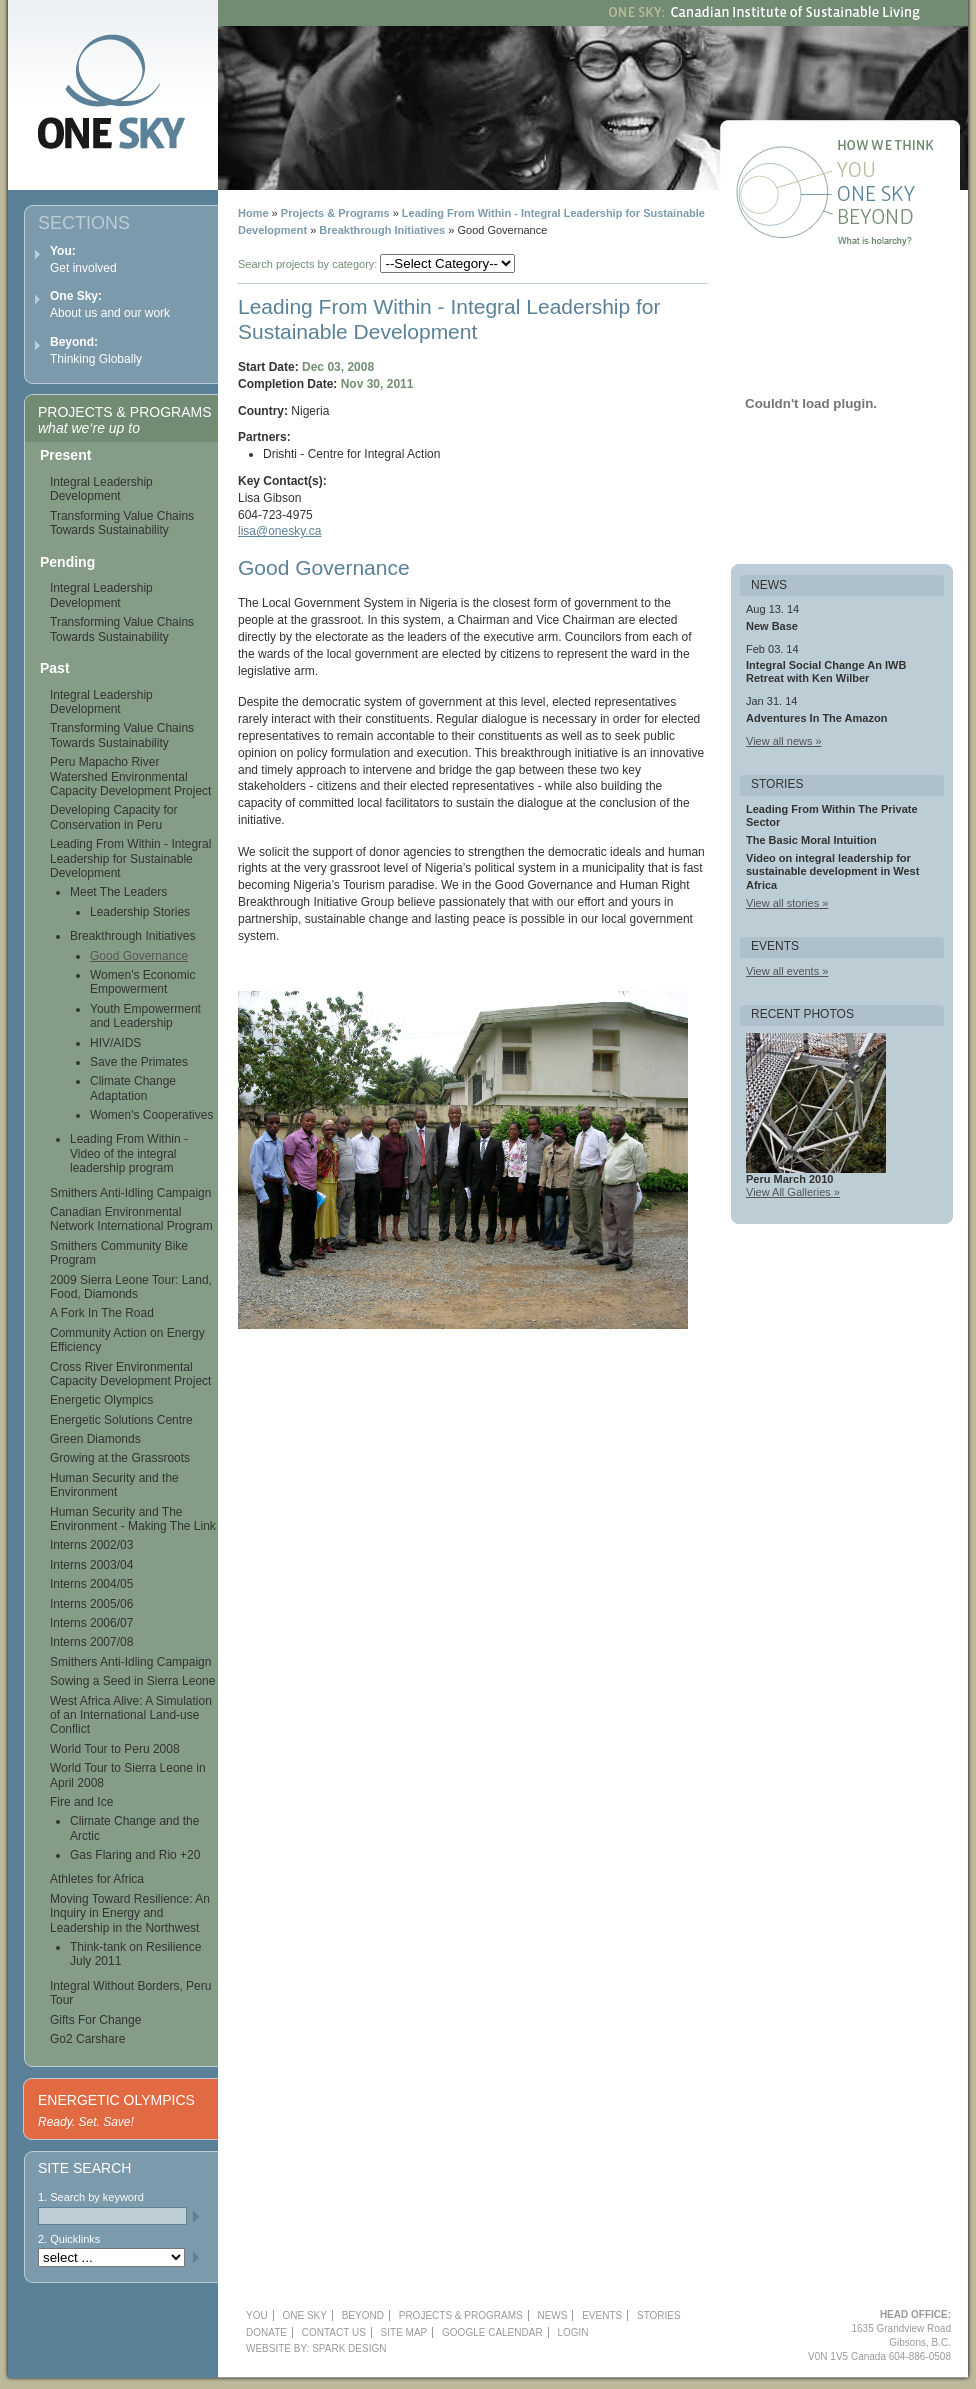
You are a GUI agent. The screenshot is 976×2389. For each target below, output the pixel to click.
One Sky (901, 196)
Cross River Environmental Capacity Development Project (130, 1374)
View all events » (787, 971)
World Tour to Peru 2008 (115, 1749)
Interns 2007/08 (91, 1642)
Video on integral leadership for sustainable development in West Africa (832, 871)
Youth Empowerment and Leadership (145, 1016)
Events (602, 2315)
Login (572, 2332)
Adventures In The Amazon (816, 718)
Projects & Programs (335, 213)
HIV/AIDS (115, 1043)
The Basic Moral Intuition (811, 840)
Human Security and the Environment (114, 1485)
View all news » (784, 741)
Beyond (901, 220)
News (552, 2315)
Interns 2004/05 (91, 1584)
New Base (772, 626)
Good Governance (139, 956)
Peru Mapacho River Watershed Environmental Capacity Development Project (130, 776)
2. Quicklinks (69, 2239)
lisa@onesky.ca (279, 531)
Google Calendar (492, 2332)
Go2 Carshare (87, 2039)
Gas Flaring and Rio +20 (135, 1855)
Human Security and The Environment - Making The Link (133, 1519)
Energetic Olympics (101, 1400)
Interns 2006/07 (91, 1623)
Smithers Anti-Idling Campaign (130, 1193)
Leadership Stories (140, 912)
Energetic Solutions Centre (121, 1420)
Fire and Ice (81, 1802)
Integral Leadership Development (101, 489)
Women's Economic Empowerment (142, 982)
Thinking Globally (96, 350)
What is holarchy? (901, 244)
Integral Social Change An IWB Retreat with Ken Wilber (826, 671)
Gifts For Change (95, 2020)
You (901, 172)
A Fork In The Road (102, 1313)
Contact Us (334, 2332)
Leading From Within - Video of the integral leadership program (129, 1153)
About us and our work (110, 304)
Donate (266, 2332)
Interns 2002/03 (91, 1545)
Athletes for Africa (97, 1879)
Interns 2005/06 (91, 1604)
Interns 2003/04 (91, 1565)
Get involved (83, 259)
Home (253, 213)
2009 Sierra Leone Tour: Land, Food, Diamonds (131, 1287)
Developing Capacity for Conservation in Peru (113, 817)
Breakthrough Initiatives (382, 230)
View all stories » (787, 903)
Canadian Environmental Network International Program (131, 1219)
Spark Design (349, 2348)
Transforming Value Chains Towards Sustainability (122, 523)
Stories (659, 2315)
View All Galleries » (793, 1192)
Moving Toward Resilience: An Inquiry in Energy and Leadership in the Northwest (130, 1913)
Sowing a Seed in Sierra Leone (132, 1681)
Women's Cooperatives (151, 1115)
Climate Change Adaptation (133, 1088)
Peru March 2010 (789, 1179)
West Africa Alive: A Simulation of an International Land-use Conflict (131, 1715)
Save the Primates (139, 1062)
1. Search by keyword (91, 2197)
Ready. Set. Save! (86, 2122)
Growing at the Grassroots (120, 1458)
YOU (257, 2315)
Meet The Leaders (118, 892)
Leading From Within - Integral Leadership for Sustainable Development (130, 858)
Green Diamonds (95, 1439)
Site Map (404, 2332)
